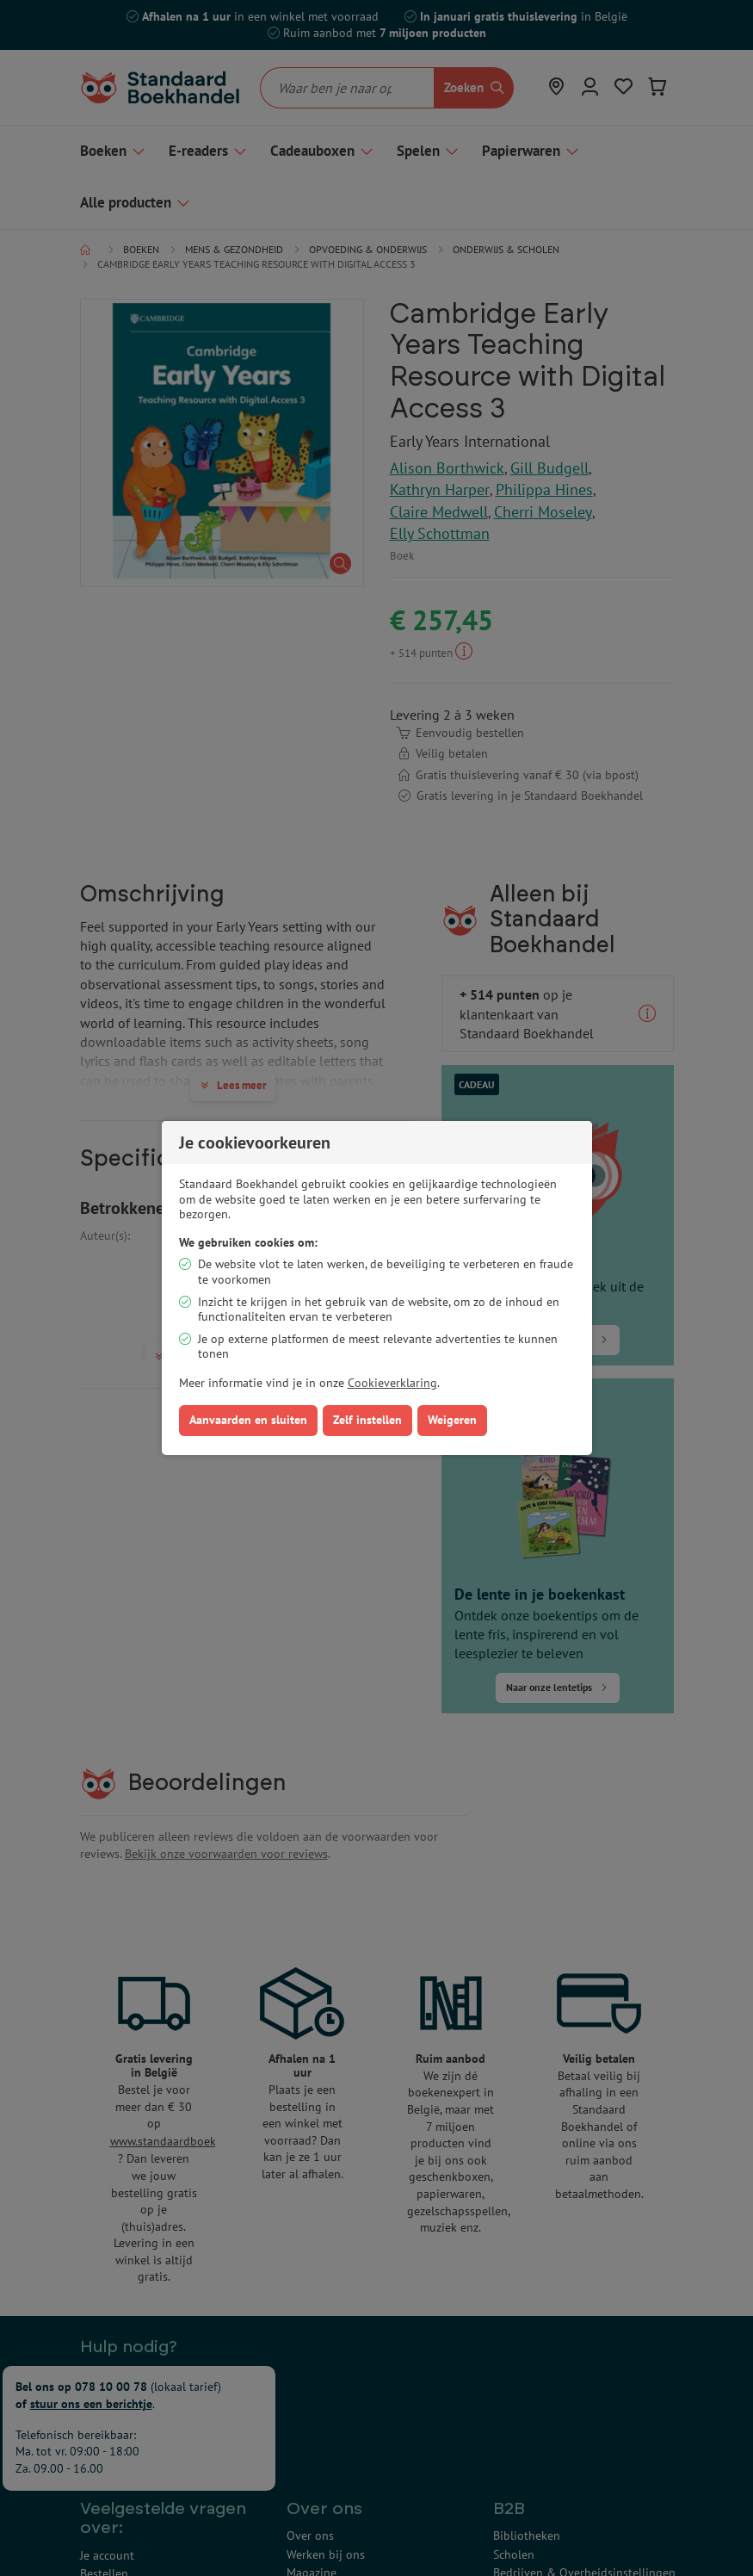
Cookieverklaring (392, 1382)
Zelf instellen (367, 1419)
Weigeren (452, 1419)
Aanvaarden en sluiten (248, 1419)
